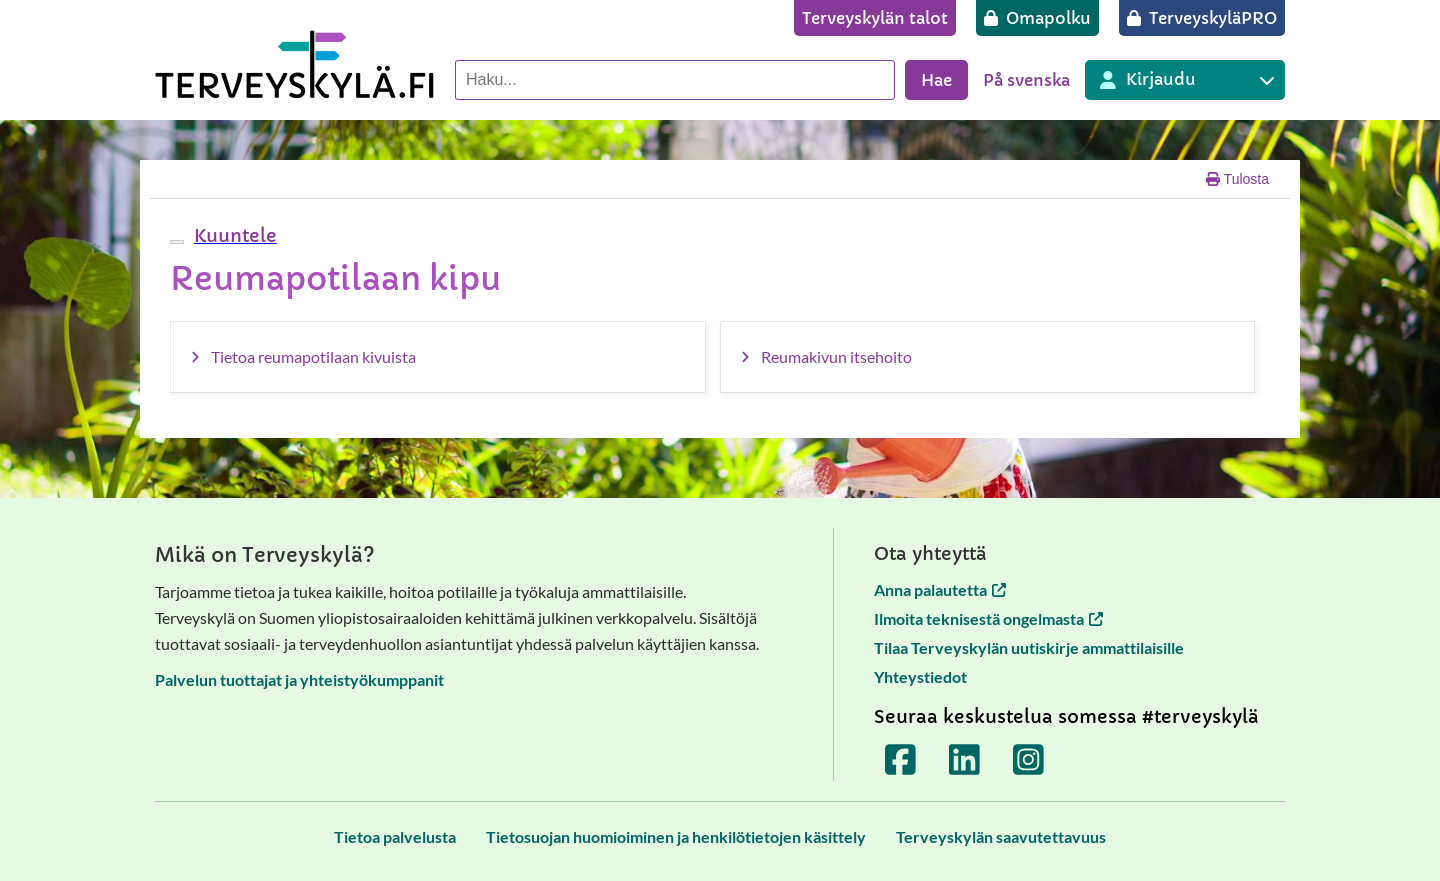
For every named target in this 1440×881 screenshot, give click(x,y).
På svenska (1026, 80)
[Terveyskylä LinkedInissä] (965, 759)
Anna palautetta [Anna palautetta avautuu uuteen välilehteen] (940, 589)
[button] (233, 235)
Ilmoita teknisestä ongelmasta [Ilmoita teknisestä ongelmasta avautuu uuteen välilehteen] (988, 618)
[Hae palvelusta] (675, 80)
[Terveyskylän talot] (875, 18)
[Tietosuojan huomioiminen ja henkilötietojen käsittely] (676, 836)
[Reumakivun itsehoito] (988, 357)
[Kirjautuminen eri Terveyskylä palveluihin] (1185, 80)
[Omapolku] (1037, 18)
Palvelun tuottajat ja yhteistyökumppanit (299, 679)
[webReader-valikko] (177, 242)
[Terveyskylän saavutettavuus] (1001, 836)
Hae (936, 80)
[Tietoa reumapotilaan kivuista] (438, 357)
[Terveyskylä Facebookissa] (901, 759)
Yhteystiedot (920, 676)
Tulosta (1237, 179)
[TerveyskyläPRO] (1202, 18)
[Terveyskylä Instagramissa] (1029, 759)
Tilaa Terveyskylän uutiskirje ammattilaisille (1029, 647)
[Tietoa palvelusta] (395, 836)
